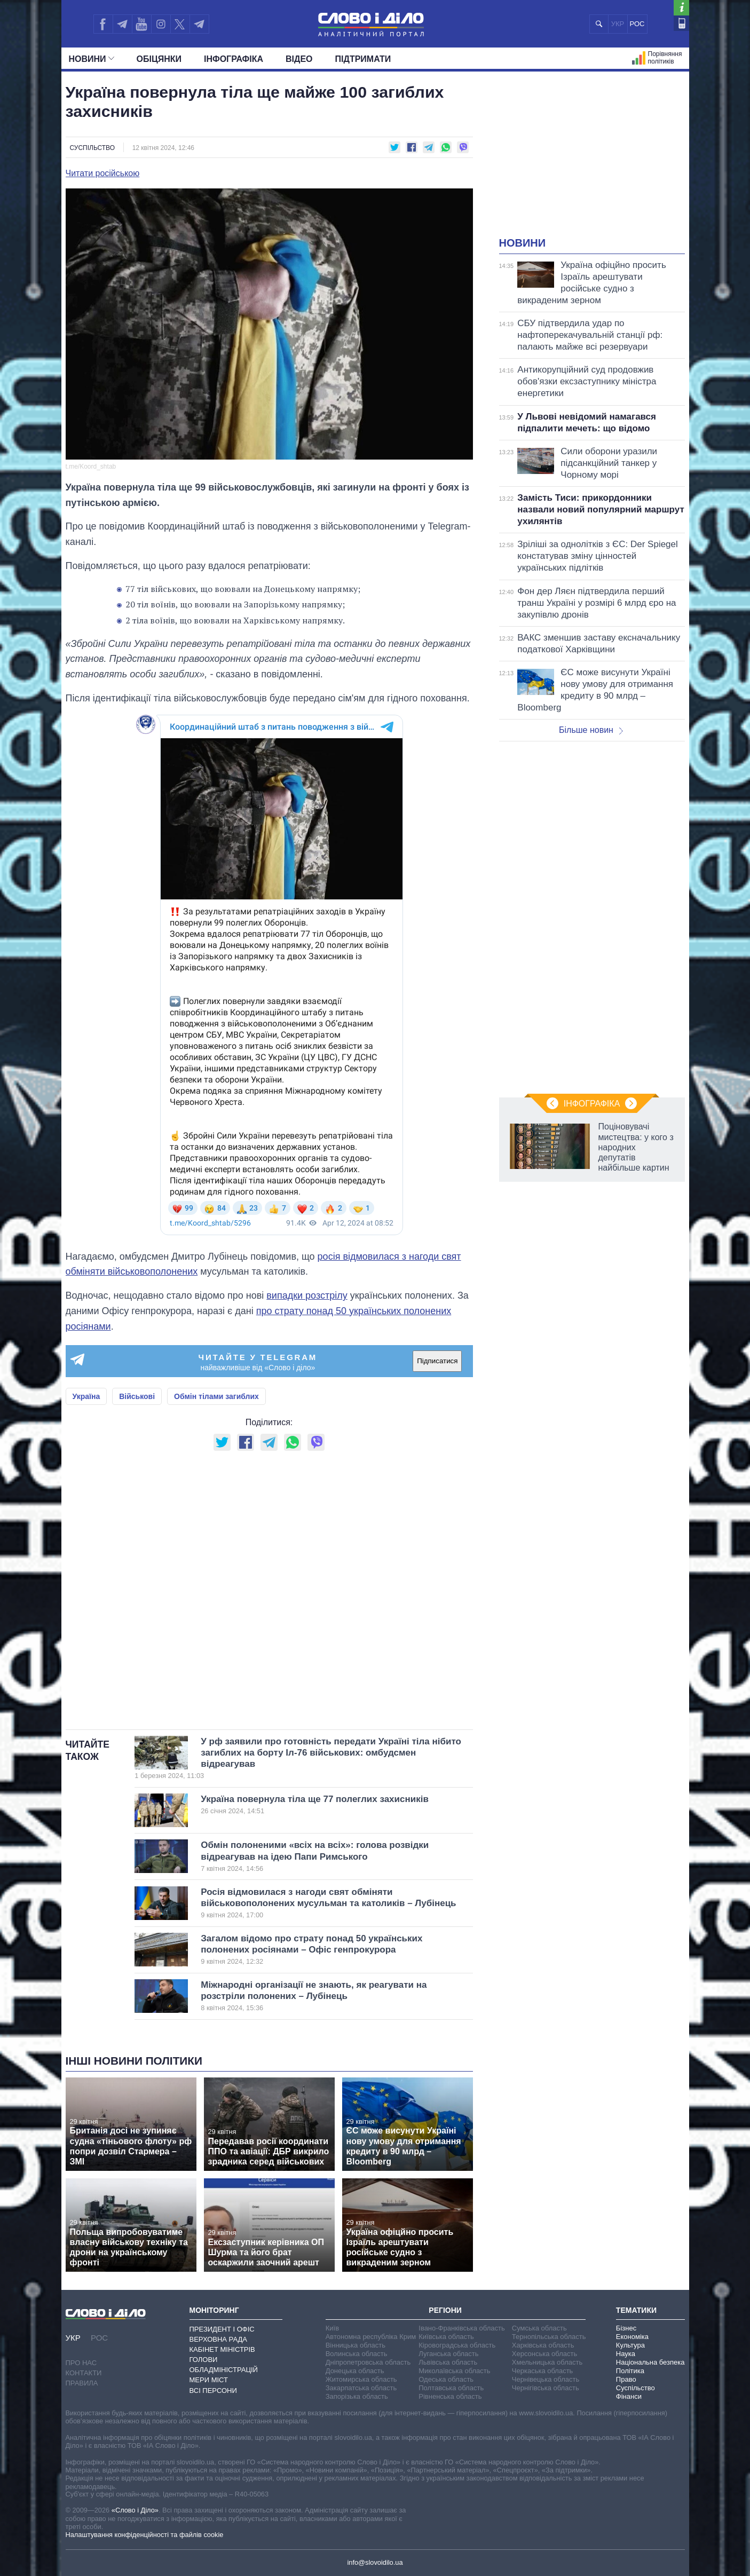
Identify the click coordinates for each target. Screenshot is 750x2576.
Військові (137, 1396)
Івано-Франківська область (461, 2328)
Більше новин (591, 729)
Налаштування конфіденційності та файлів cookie (145, 2535)
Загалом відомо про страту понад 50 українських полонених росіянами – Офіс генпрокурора (319, 1949)
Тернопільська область (549, 2337)
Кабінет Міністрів (222, 2349)
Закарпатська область (361, 2388)
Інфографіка (233, 59)
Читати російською (103, 173)
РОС (637, 24)
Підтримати (363, 59)
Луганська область (448, 2354)
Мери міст (209, 2380)
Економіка (632, 2337)
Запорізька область (357, 2396)
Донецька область (355, 2371)
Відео (299, 59)
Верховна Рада (219, 2339)
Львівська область (448, 2362)
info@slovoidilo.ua (374, 2562)
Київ (332, 2328)
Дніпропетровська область (368, 2362)
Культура (630, 2345)
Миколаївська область (454, 2371)
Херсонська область (544, 2354)
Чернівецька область (545, 2379)
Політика (630, 2371)
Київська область (446, 2337)
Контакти (84, 2373)
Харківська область (543, 2345)
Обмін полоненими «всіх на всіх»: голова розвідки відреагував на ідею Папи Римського (319, 1856)
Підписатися (437, 1361)
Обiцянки (159, 59)
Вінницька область (355, 2345)
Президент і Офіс (222, 2329)
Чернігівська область (545, 2388)
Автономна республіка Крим (371, 2337)
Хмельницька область (547, 2362)
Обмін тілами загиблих (216, 1396)
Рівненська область (450, 2396)
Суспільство (92, 148)
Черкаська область (542, 2371)
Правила (82, 2383)
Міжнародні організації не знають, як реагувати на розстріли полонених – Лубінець (319, 1996)
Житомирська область (361, 2379)
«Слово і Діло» (135, 2510)
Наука (625, 2354)
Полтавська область (451, 2388)
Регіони (445, 2310)
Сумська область (539, 2328)
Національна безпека (650, 2362)
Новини (91, 59)
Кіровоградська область (457, 2345)
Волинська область (357, 2354)
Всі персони (213, 2391)
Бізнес (626, 2328)
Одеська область (446, 2379)
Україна (86, 1396)
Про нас (81, 2363)
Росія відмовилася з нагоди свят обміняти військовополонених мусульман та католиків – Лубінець (328, 1903)
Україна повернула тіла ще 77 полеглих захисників (319, 1804)
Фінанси (629, 2396)
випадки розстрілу (306, 1295)
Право (626, 2379)
